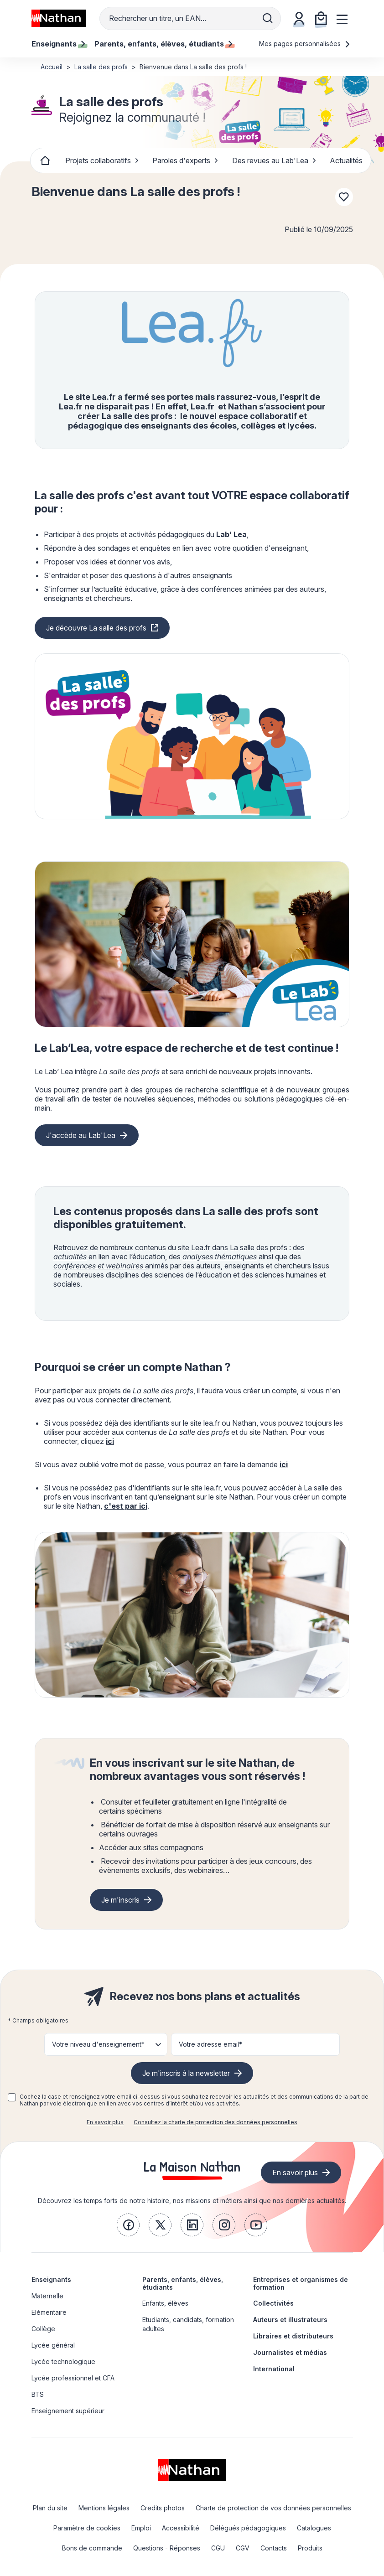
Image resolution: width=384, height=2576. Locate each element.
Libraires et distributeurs (293, 2336)
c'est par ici (125, 1505)
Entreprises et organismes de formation (300, 2283)
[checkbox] (12, 2097)
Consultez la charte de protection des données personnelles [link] (215, 2122)
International (274, 2369)
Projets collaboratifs (102, 160)
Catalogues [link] (314, 2528)
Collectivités (273, 2303)
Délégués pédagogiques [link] (248, 2528)
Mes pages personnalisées (305, 43)
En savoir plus (105, 2122)
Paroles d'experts (185, 160)
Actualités (346, 160)
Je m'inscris (120, 1899)
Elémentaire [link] (49, 2312)
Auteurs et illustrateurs (290, 2319)
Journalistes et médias (290, 2352)
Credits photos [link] (162, 2508)
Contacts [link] (273, 2548)
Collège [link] (43, 2329)
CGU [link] (218, 2548)
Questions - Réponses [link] (166, 2548)
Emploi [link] (141, 2528)
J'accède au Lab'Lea (80, 1135)
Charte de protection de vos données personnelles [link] (273, 2508)
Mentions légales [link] (104, 2508)
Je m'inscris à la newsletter (186, 2073)
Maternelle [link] (47, 2296)
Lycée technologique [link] (63, 2361)
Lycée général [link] (53, 2345)
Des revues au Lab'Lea (274, 160)
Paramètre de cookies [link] (86, 2528)
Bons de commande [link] (92, 2548)
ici (110, 1441)
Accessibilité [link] (180, 2528)
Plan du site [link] (50, 2508)
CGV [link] (242, 2548)
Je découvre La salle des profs (96, 627)
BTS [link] (37, 2394)
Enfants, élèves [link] (165, 2303)
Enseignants (51, 2279)
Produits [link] (310, 2548)
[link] (128, 2225)
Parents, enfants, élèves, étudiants (182, 2283)
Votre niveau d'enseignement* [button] (98, 2044)
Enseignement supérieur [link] (67, 2411)
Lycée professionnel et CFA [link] (72, 2378)
